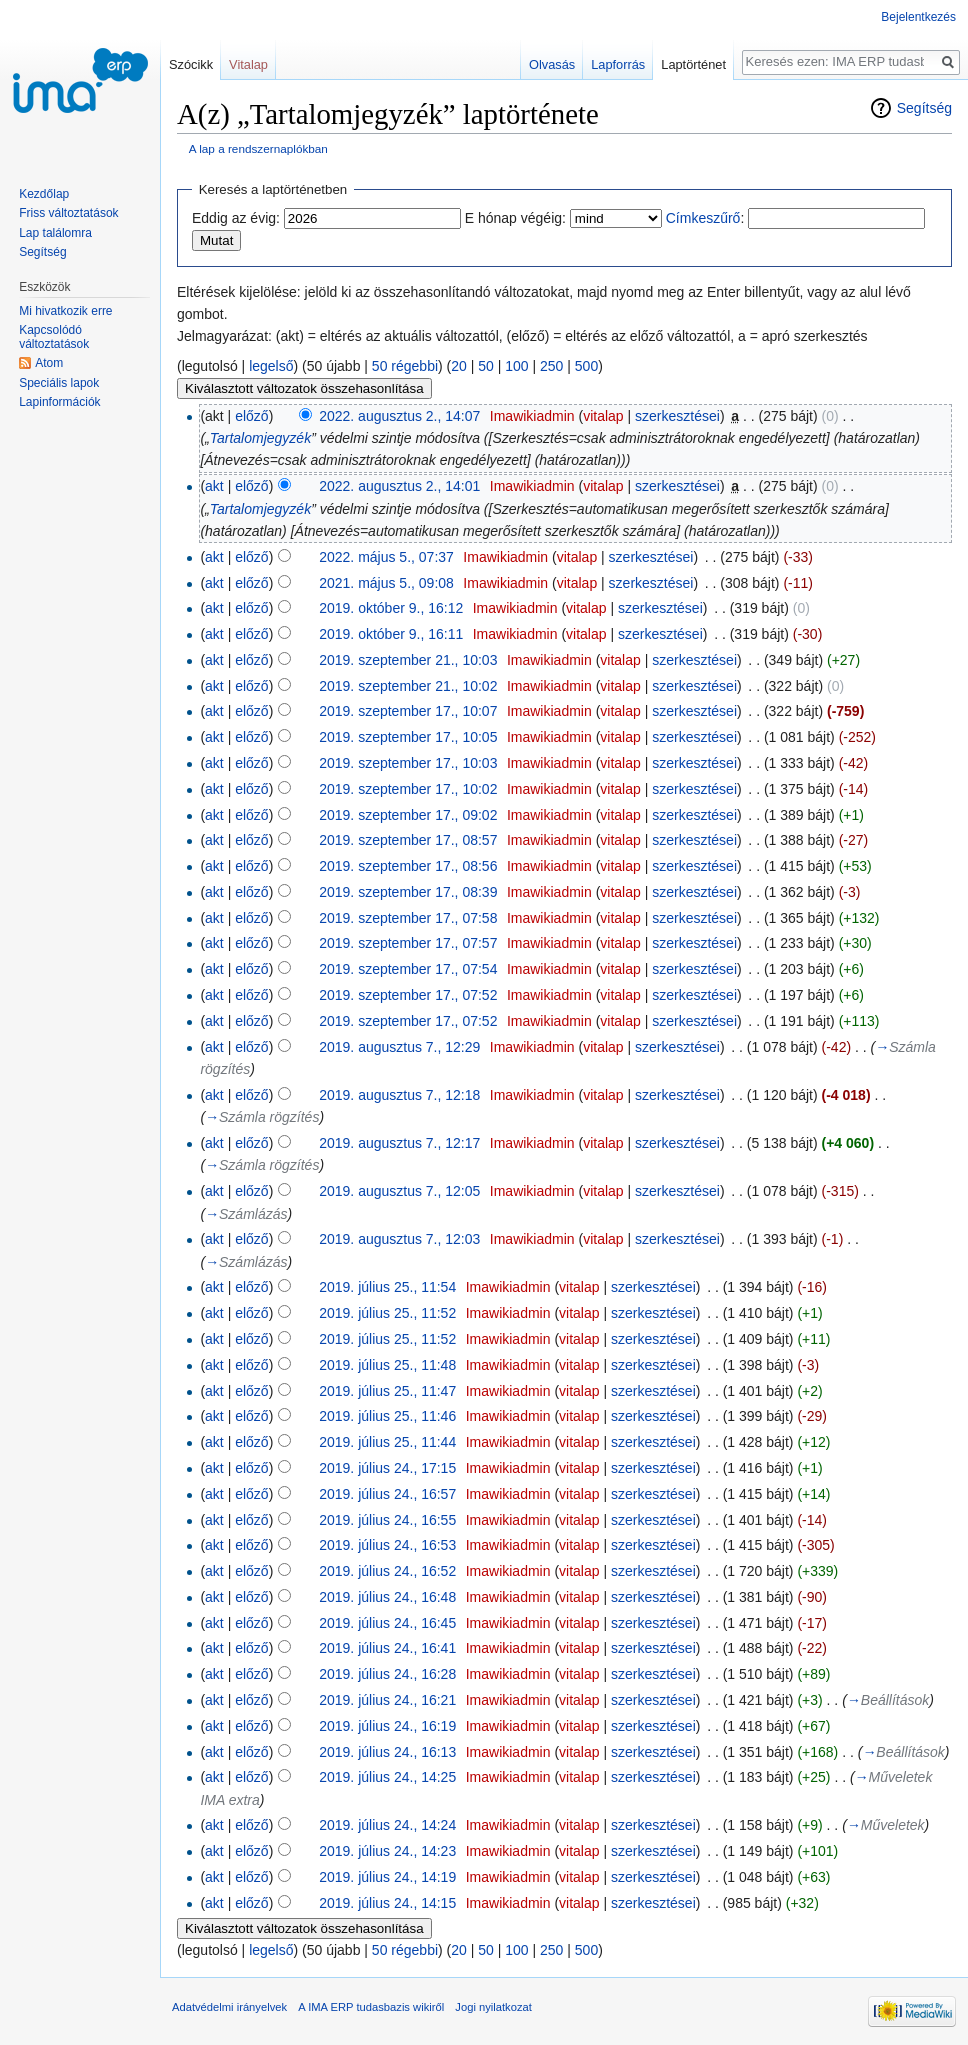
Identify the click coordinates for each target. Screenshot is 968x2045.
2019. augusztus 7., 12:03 (399, 1239)
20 (459, 366)
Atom (49, 363)
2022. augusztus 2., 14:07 (399, 416)
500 (586, 366)
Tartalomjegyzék (260, 438)
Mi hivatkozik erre (65, 311)
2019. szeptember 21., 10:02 (408, 686)
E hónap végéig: (515, 218)
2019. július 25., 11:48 (387, 1365)
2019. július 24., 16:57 (387, 1494)
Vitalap (248, 64)
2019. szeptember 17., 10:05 (408, 737)
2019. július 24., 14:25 (387, 1777)
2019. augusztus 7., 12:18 (399, 1095)
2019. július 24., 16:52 (387, 1571)
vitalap (603, 416)
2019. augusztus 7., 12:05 (399, 1191)
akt (214, 486)
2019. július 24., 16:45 (387, 1623)
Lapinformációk (59, 402)
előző (251, 416)
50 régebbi (405, 366)
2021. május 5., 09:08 (386, 583)
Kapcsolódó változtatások (54, 337)
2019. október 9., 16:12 (391, 608)
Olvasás (552, 64)
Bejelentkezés (918, 17)
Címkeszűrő (703, 218)
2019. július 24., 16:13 (387, 1752)
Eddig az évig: (236, 218)
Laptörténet (693, 64)
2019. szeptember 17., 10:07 (408, 711)
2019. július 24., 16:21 (387, 1700)
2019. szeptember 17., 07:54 (408, 969)
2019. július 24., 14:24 (387, 1825)
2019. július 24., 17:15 (387, 1468)
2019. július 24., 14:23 (387, 1851)
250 (551, 366)
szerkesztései (677, 416)
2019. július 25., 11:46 (387, 1416)
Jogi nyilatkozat (493, 2007)
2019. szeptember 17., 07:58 (408, 918)
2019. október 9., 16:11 (391, 634)
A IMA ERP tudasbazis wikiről (371, 2007)
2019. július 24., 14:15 (387, 1903)
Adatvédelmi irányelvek (229, 2007)
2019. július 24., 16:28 (387, 1674)
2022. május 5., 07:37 (386, 557)
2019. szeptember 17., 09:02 (408, 815)
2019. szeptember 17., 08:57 (408, 840)
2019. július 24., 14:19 (387, 1877)
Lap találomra (55, 233)
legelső (271, 366)
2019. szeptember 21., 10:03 (408, 660)
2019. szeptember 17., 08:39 (408, 892)
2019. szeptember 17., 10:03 (408, 763)
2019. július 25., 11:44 (387, 1442)
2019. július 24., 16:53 (387, 1545)
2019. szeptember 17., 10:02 (408, 789)
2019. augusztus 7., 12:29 (399, 1047)
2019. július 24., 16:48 (387, 1597)
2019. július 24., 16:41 (387, 1648)
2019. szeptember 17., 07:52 (408, 995)
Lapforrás (618, 64)
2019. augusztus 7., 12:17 (399, 1143)
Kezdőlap (44, 194)
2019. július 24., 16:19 (387, 1726)
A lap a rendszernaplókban (258, 148)
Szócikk (191, 64)
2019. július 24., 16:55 (387, 1520)
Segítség (924, 108)
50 (486, 366)
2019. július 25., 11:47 (387, 1391)
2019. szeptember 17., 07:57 (408, 943)
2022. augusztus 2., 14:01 (399, 486)
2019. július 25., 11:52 (387, 1313)
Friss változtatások (68, 213)
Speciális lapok (59, 383)
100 (516, 366)
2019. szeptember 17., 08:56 (408, 866)
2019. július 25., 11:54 (387, 1287)
